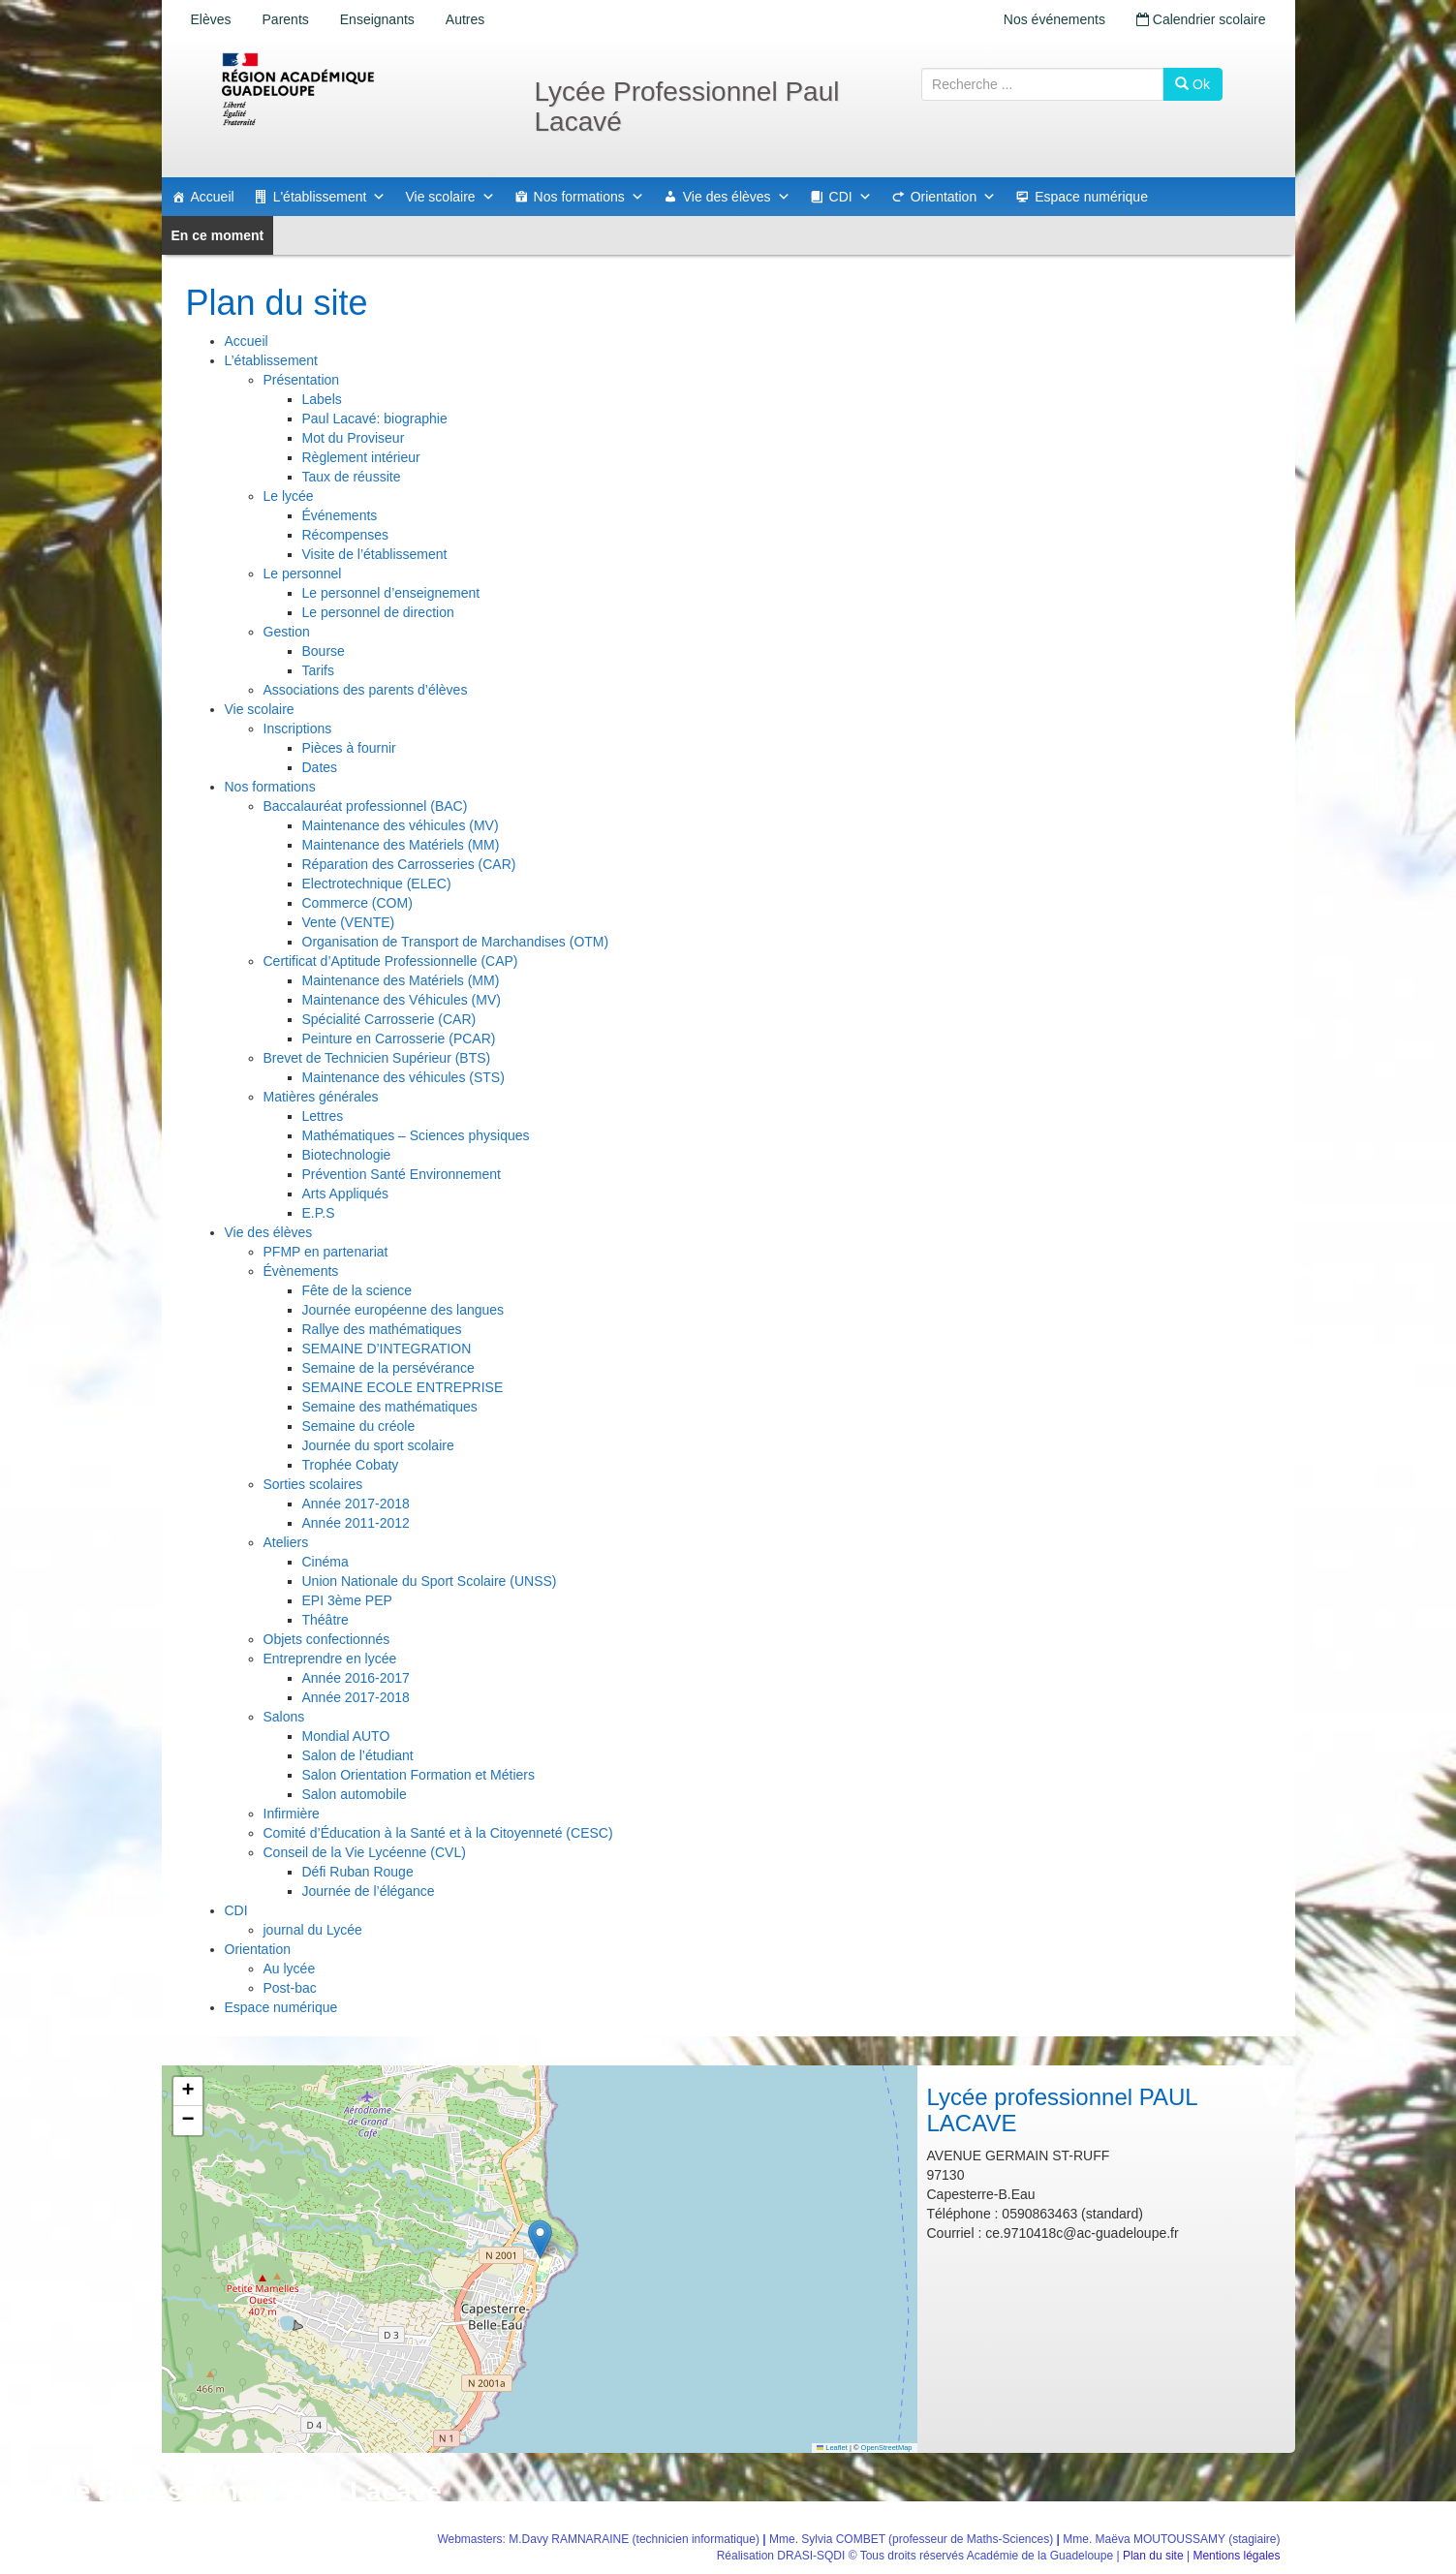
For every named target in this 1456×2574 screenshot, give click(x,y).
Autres (465, 19)
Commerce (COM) (357, 903)
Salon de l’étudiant (358, 1755)
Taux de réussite (351, 476)
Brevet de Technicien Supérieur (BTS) (377, 1058)
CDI (850, 196)
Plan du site (1153, 2555)
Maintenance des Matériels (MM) (401, 845)
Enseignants (377, 19)
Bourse (323, 651)
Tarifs (318, 670)
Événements (340, 515)
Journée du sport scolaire (378, 1445)
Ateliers (286, 1542)
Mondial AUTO (346, 1736)
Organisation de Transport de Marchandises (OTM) (455, 941)
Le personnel (302, 573)
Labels (322, 399)
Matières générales (321, 1096)
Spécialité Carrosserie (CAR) (389, 1019)
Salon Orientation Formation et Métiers (418, 1775)
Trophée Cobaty (350, 1465)
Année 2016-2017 (356, 1678)
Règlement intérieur (361, 457)
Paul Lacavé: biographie (375, 418)
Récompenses (345, 535)
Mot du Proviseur (353, 438)
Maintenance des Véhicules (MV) (401, 1000)
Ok (1192, 84)
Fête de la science (357, 1290)
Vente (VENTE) (348, 922)
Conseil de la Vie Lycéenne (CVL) (364, 1852)
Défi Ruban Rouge (358, 1871)
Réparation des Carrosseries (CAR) (409, 864)
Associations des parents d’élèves (365, 690)
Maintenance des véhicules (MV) (400, 825)
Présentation (301, 380)
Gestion (286, 631)
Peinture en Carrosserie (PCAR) (399, 1038)
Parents (286, 19)
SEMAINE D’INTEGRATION (387, 1348)
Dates (320, 767)
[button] (540, 2239)
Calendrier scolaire (1201, 19)
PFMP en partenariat (325, 1251)
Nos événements (1054, 19)
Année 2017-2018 (356, 1503)
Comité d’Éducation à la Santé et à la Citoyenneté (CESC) (438, 1833)
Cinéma (325, 1561)
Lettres (323, 1116)
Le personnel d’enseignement (391, 593)
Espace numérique (1091, 196)
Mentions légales (1236, 2555)
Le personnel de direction (378, 612)
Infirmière (291, 1813)
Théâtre (325, 1620)
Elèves (211, 19)
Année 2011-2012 (356, 1523)
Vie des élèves (736, 196)
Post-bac (290, 1988)
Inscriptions (297, 728)
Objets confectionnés (326, 1639)
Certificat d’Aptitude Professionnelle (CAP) (390, 961)
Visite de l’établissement (375, 554)
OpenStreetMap (887, 2447)
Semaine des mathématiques (390, 1406)
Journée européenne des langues (403, 1310)
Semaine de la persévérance (388, 1368)
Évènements (301, 1271)
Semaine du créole (359, 1426)
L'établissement (330, 196)
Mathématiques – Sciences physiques (416, 1135)
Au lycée (289, 1968)
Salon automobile (354, 1794)
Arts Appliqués (345, 1193)
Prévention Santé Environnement (401, 1174)
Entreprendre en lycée (330, 1658)
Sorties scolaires (313, 1484)
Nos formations (589, 196)
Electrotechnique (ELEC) (376, 883)
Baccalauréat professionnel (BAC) (365, 806)
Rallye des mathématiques (382, 1329)
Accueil (212, 196)
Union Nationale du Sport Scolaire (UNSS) (429, 1581)
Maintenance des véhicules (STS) (403, 1077)
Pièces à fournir (349, 748)
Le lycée (288, 496)
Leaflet (832, 2447)
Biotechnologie (346, 1155)
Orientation (953, 196)
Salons (284, 1716)
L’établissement (272, 360)
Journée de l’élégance (368, 1891)
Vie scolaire (449, 196)
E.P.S (318, 1213)
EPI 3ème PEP (347, 1600)
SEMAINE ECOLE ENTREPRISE (403, 1387)
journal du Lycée (312, 1930)
